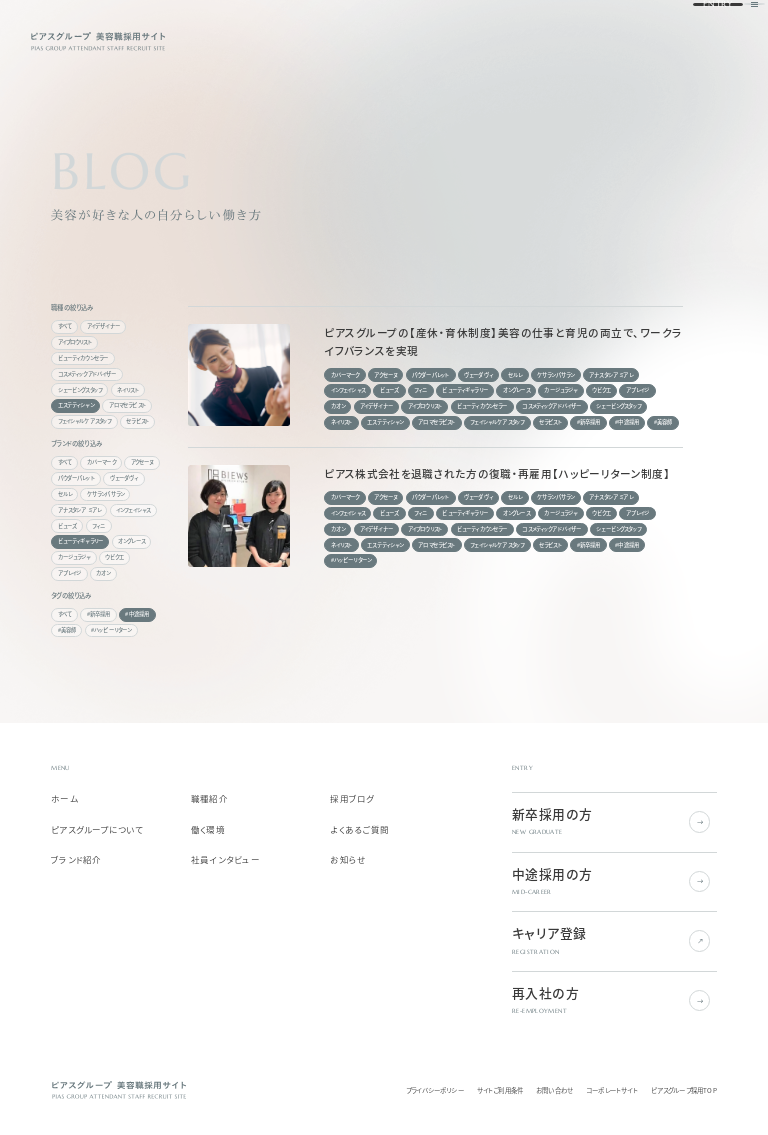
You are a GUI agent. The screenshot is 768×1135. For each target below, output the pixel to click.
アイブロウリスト (75, 342)
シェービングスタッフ (80, 390)
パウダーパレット (76, 478)
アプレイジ (70, 573)
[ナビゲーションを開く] (727, 40)
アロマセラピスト (127, 405)
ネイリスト (128, 390)
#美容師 (67, 630)
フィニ (98, 526)
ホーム (64, 799)
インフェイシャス (133, 510)
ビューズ (68, 526)
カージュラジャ (74, 557)
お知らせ (348, 860)
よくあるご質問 (359, 830)
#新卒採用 (99, 614)
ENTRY (687, 40)
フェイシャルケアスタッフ (85, 421)
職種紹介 (209, 799)
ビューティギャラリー (81, 541)
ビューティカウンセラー (83, 358)
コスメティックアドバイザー (87, 374)
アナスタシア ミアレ (80, 510)
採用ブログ (352, 799)
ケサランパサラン (105, 494)
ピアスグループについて (97, 830)
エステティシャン (76, 405)
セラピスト (137, 421)
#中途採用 (137, 614)
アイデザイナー (103, 326)
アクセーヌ (142, 462)
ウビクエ (114, 557)
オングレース (131, 541)
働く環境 (208, 830)
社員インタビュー (225, 860)
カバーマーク (101, 462)
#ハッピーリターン (111, 630)
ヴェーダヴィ (124, 478)
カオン (103, 573)
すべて (65, 326)
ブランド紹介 (76, 860)
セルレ (65, 494)
